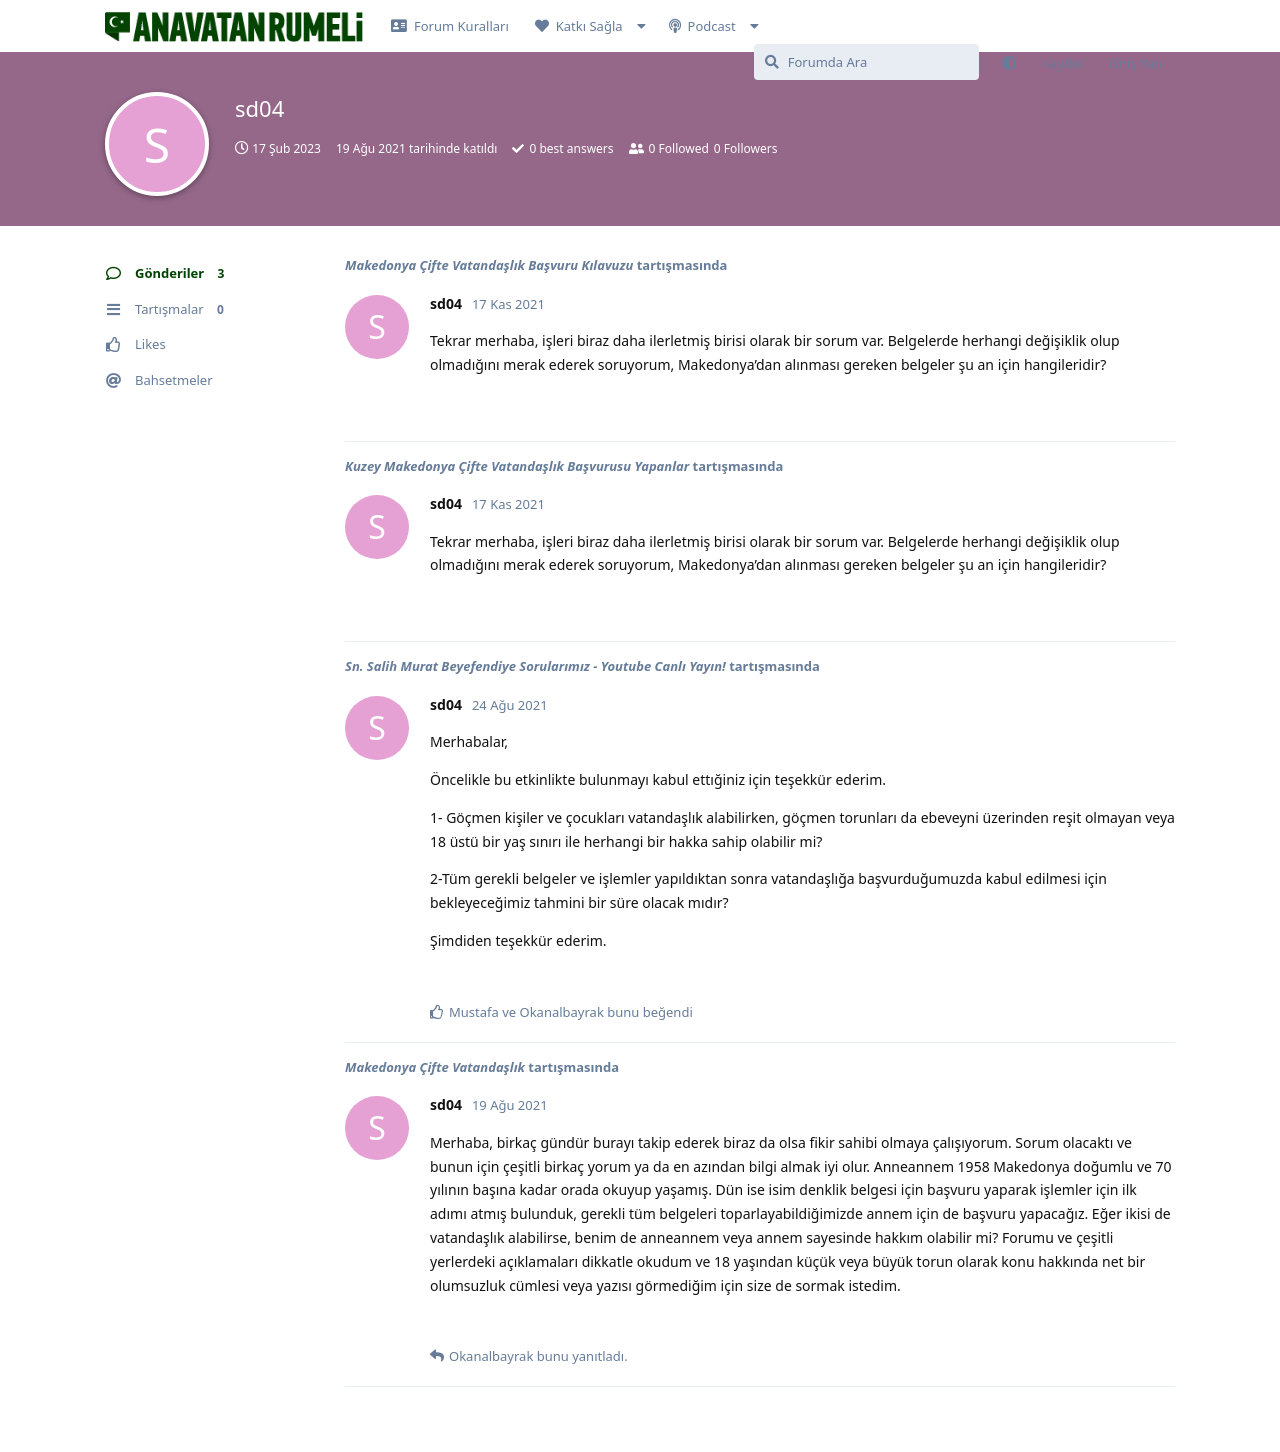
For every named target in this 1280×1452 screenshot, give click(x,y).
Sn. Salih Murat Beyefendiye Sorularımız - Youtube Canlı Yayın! (535, 666)
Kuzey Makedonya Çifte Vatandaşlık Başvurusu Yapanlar (517, 466)
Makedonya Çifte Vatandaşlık (435, 1067)
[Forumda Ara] (866, 62)
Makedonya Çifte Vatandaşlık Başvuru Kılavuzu (489, 265)
